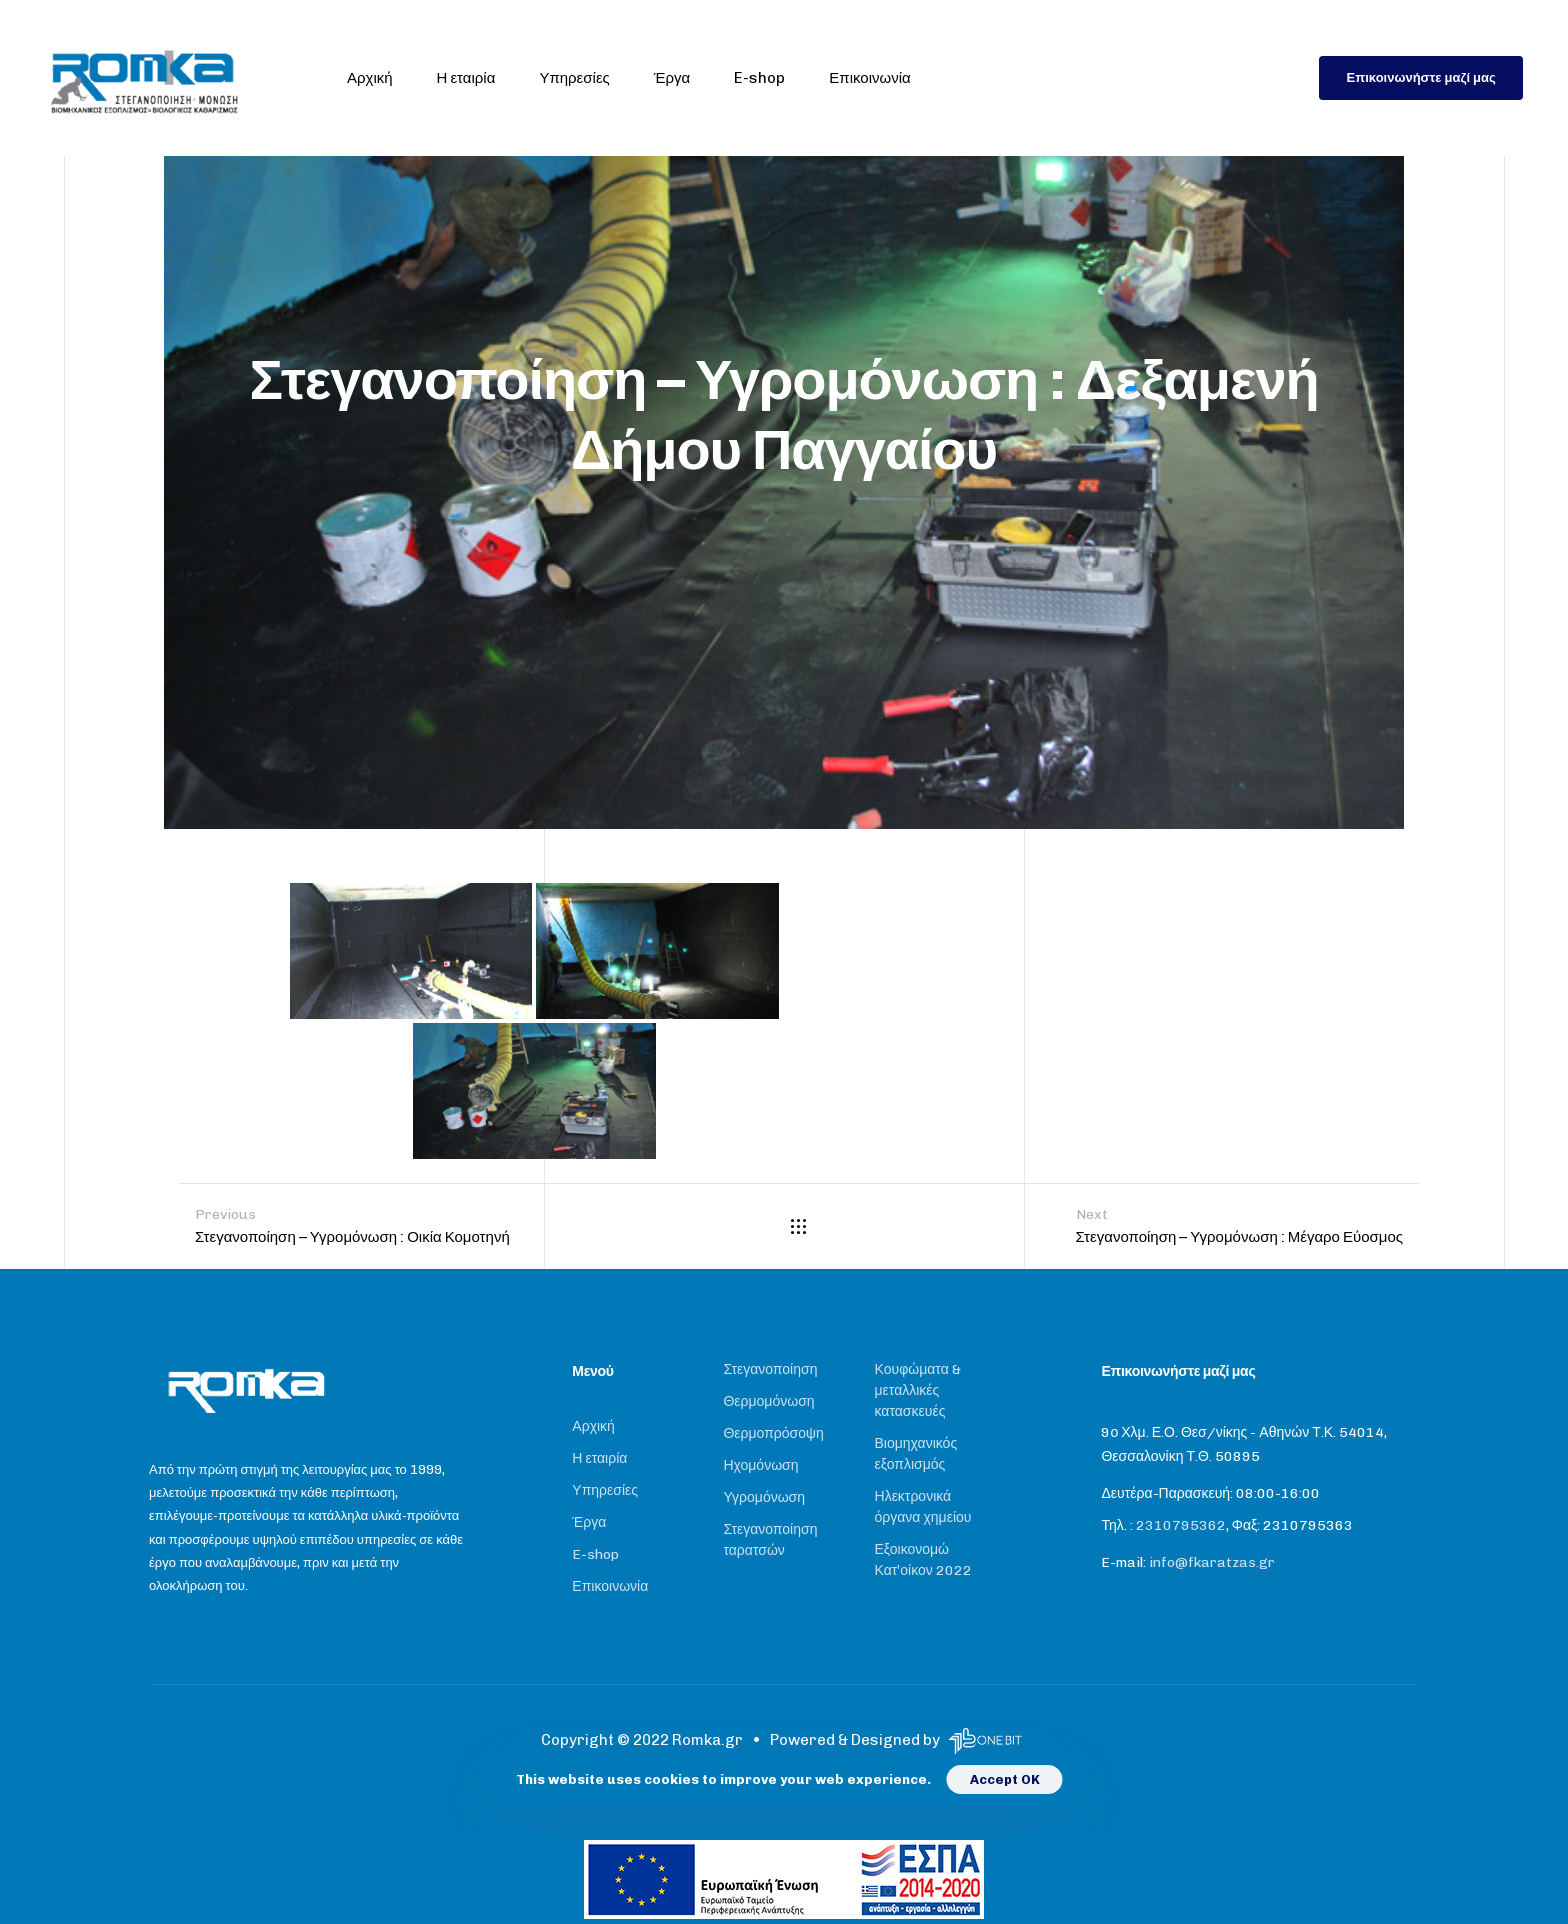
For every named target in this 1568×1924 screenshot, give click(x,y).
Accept (995, 1779)
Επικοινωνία (869, 78)
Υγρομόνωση (764, 1497)
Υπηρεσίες (574, 78)
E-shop (759, 78)
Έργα (672, 78)
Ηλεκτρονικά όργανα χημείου (923, 1507)
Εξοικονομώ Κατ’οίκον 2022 (923, 1560)
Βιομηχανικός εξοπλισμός (916, 1454)
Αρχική (370, 78)
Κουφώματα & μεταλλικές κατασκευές (918, 1390)
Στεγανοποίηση (770, 1369)
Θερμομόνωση (768, 1401)
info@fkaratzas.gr (1212, 1562)
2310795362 (1181, 1525)
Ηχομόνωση (760, 1465)
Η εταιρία (466, 78)
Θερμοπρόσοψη (773, 1433)
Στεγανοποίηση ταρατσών (770, 1540)
